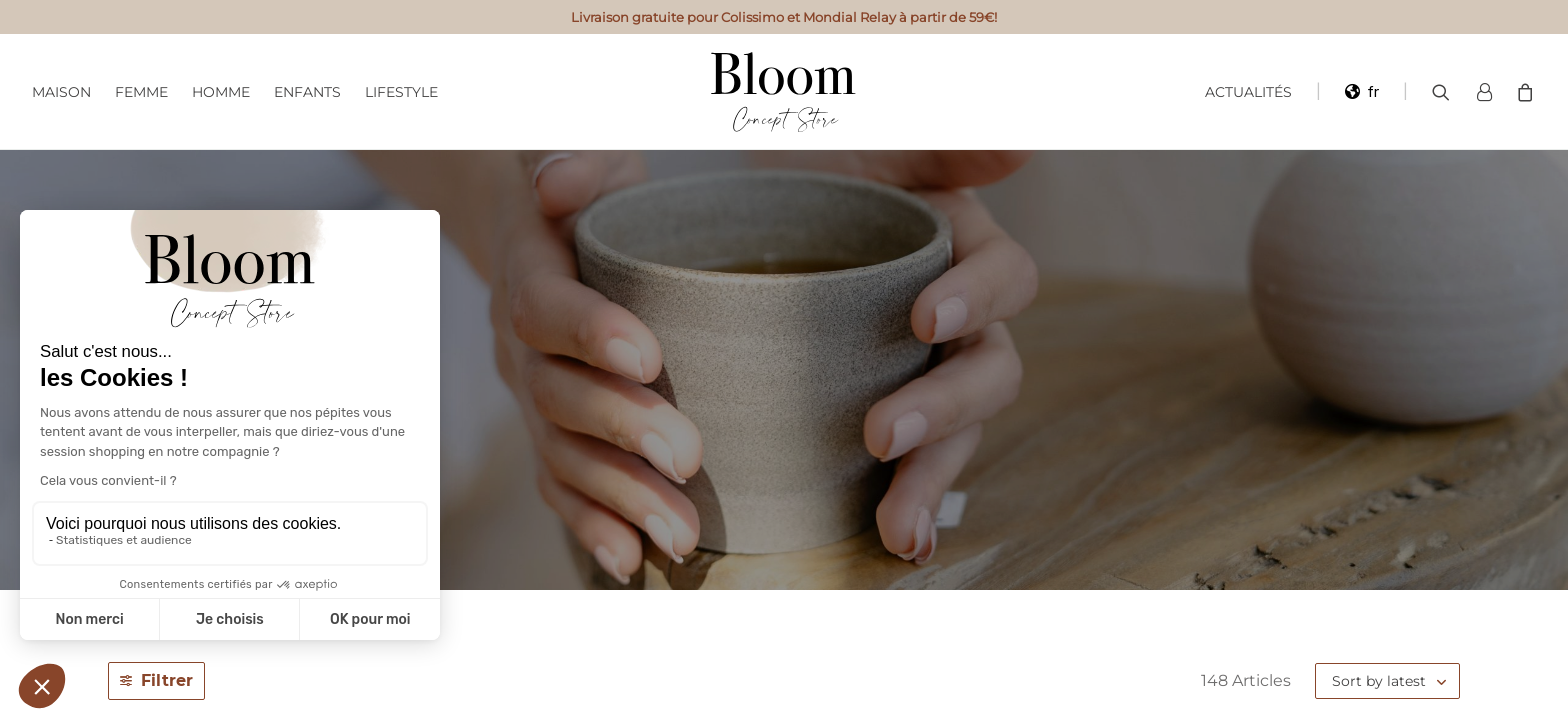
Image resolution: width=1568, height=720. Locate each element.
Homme (221, 92)
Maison (61, 92)
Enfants (307, 92)
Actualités (1248, 92)
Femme (141, 92)
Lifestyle (401, 92)
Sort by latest (1379, 681)
